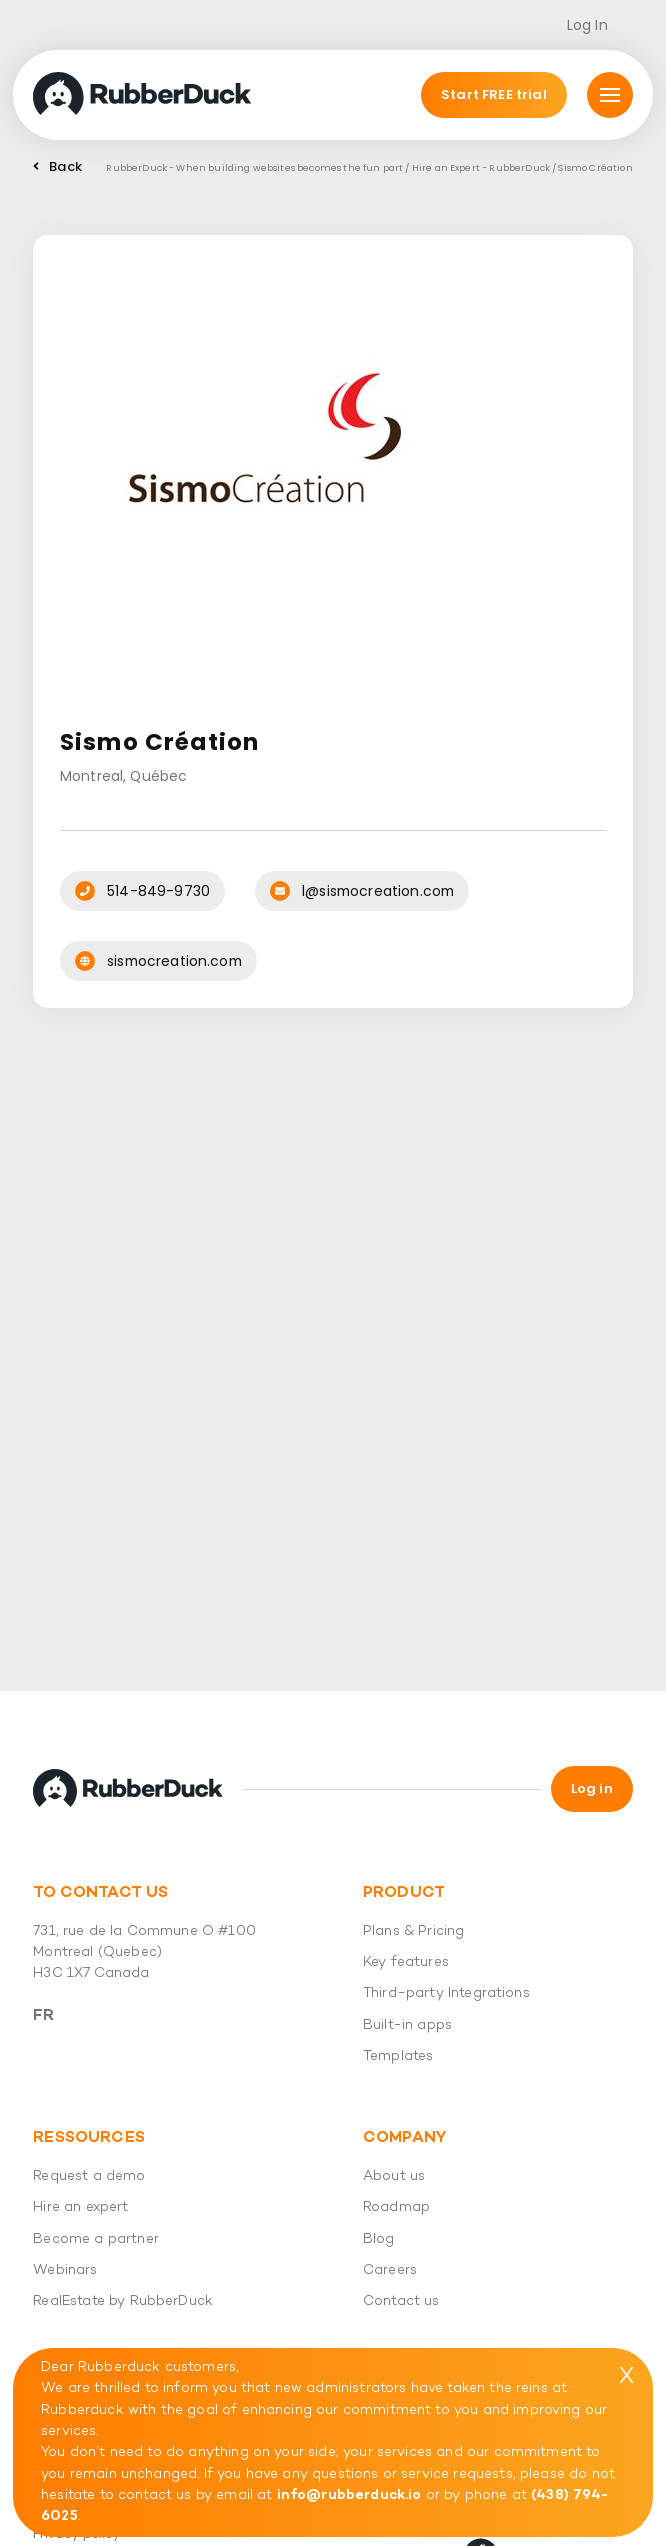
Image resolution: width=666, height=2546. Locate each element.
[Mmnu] (610, 95)
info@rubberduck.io (349, 2495)
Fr (43, 2016)
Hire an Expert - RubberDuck (481, 167)
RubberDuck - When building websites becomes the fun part (254, 167)
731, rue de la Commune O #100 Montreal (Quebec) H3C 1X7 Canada (144, 1953)
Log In (587, 25)
